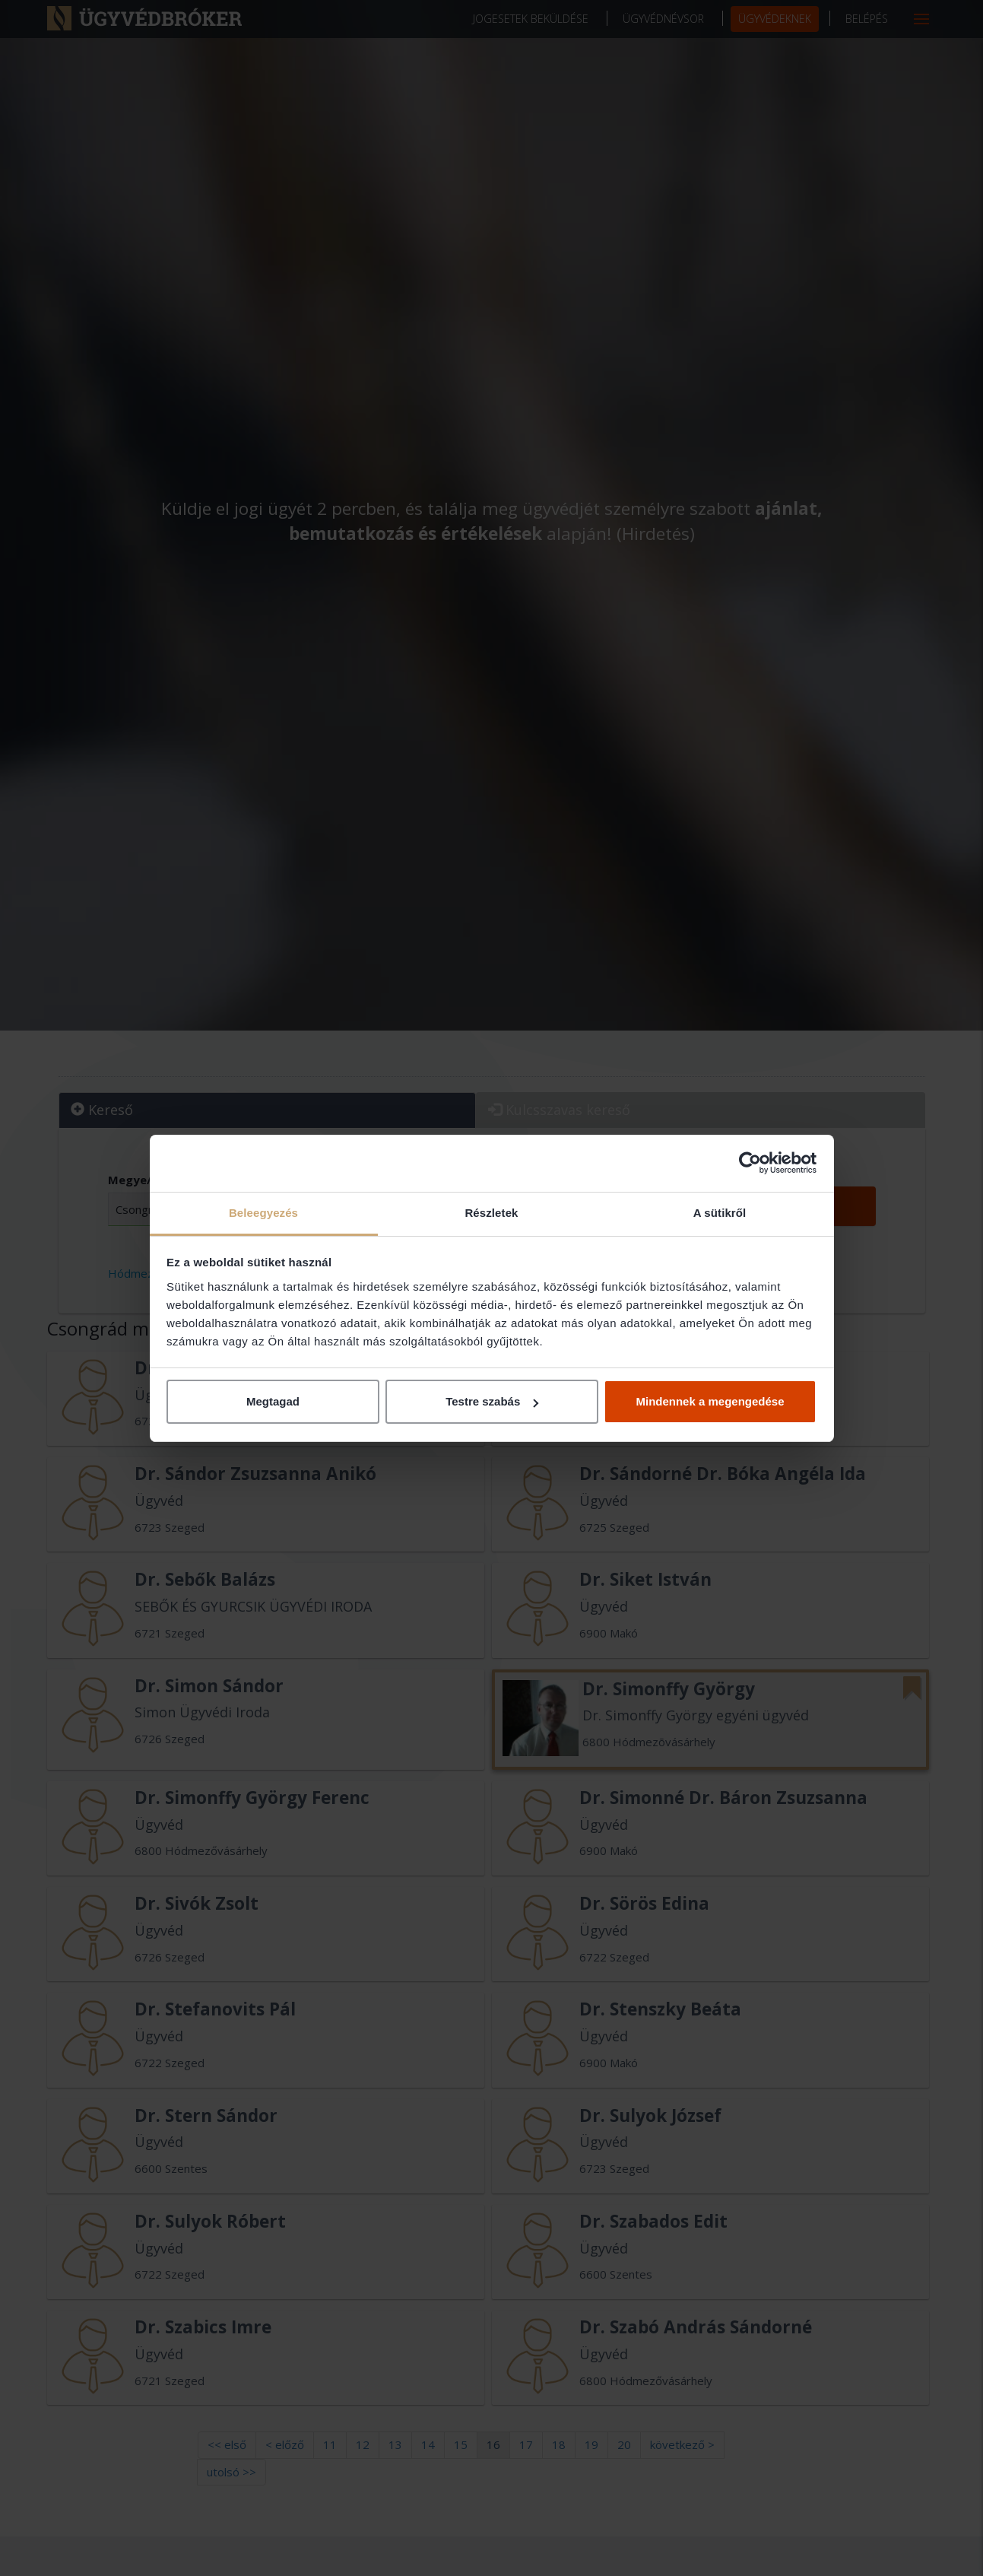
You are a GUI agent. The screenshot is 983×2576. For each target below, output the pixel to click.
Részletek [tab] (491, 1212)
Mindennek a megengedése (710, 1401)
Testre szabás (492, 1401)
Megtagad (273, 1401)
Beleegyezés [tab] (263, 1212)
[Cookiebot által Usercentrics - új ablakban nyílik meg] (750, 1162)
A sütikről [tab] (720, 1212)
